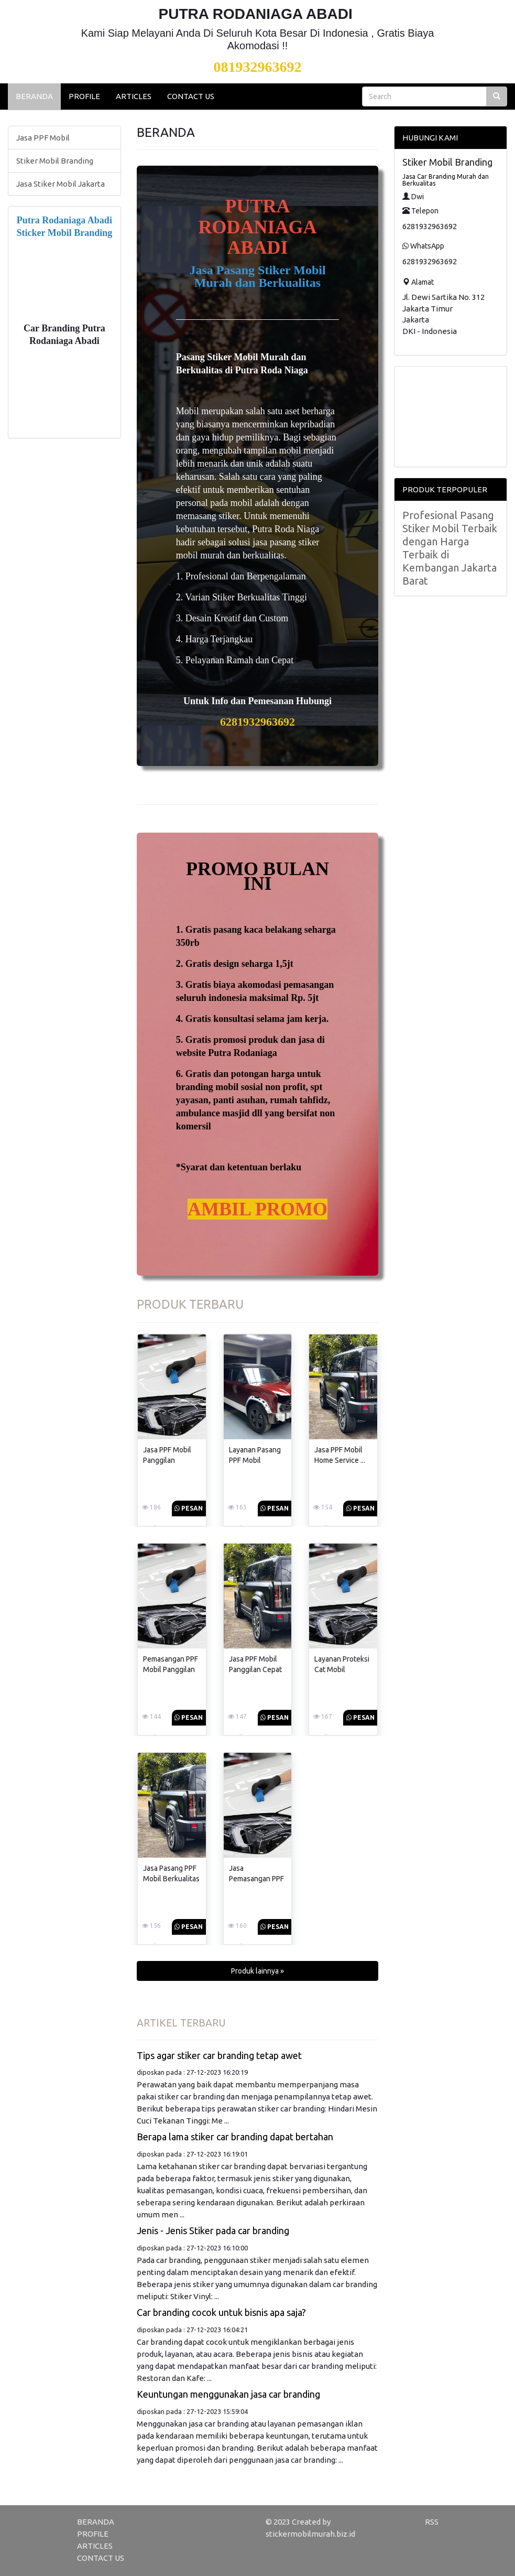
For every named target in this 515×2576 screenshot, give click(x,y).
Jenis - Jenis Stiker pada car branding (213, 2230)
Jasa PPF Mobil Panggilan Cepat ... (255, 1669)
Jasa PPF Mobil (43, 137)
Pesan (188, 1508)
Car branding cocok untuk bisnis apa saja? (221, 2312)
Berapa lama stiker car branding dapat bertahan (235, 2136)
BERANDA (34, 96)
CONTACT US (190, 96)
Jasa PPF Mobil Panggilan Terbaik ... (167, 1460)
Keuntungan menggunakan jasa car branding (228, 2394)
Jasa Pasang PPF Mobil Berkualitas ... (171, 1878)
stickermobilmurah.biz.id (310, 2533)
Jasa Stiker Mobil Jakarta (60, 183)
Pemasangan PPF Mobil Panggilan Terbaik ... (170, 1669)
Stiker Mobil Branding (54, 160)
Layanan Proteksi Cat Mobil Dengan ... (341, 1669)
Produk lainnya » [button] (257, 1971)
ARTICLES (133, 96)
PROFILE (84, 96)
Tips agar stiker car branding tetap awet (219, 2055)
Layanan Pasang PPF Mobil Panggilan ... (255, 1460)
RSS (432, 2521)
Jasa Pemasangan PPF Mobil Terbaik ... (256, 1878)
